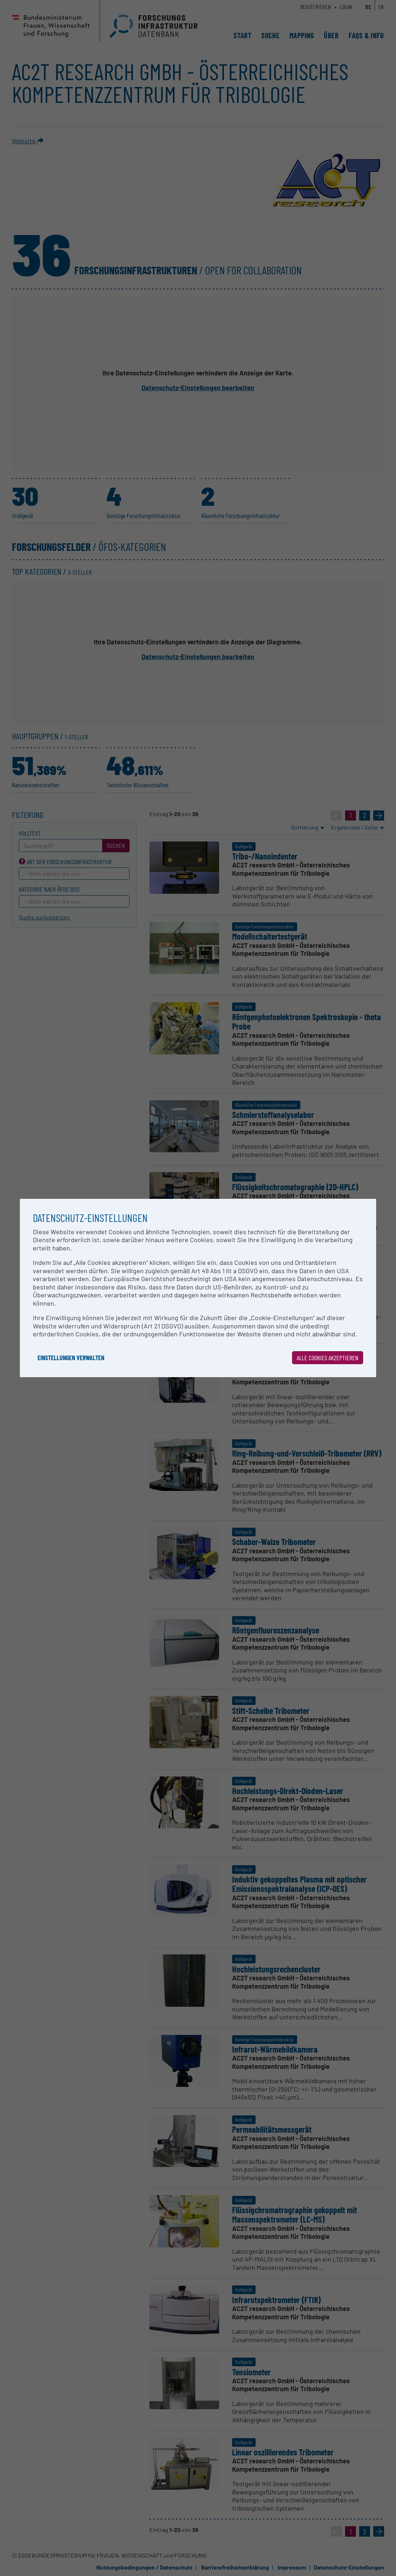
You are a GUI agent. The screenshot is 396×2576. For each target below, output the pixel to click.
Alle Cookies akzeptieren (327, 1358)
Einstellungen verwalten (71, 1358)
